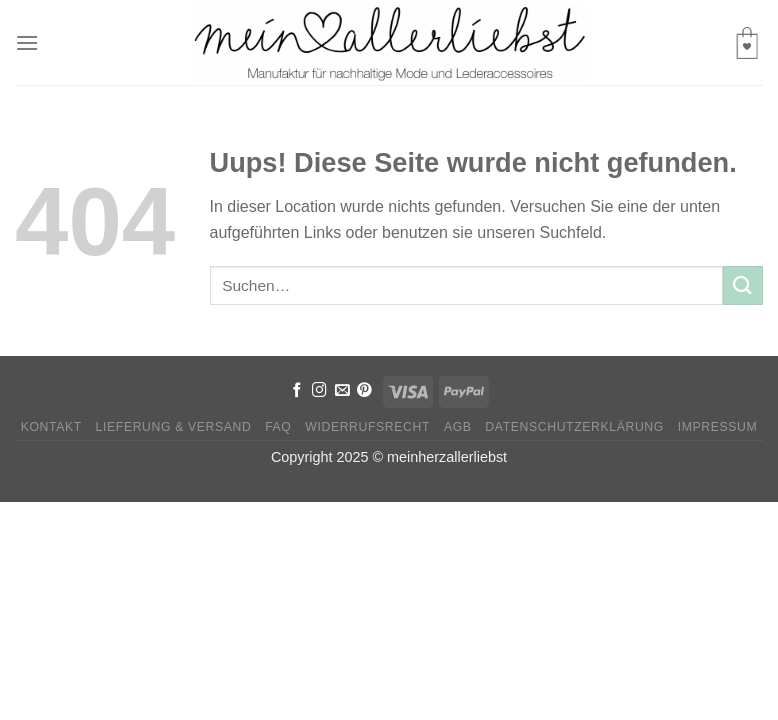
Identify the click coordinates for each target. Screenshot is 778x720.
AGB (458, 427)
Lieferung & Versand (174, 427)
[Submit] (743, 285)
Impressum (718, 427)
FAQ (278, 427)
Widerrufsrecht (367, 427)
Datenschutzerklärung (574, 427)
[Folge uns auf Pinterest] (364, 391)
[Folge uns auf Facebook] (297, 391)
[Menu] (27, 42)
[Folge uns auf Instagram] (319, 391)
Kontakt (51, 427)
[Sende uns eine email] (342, 391)
